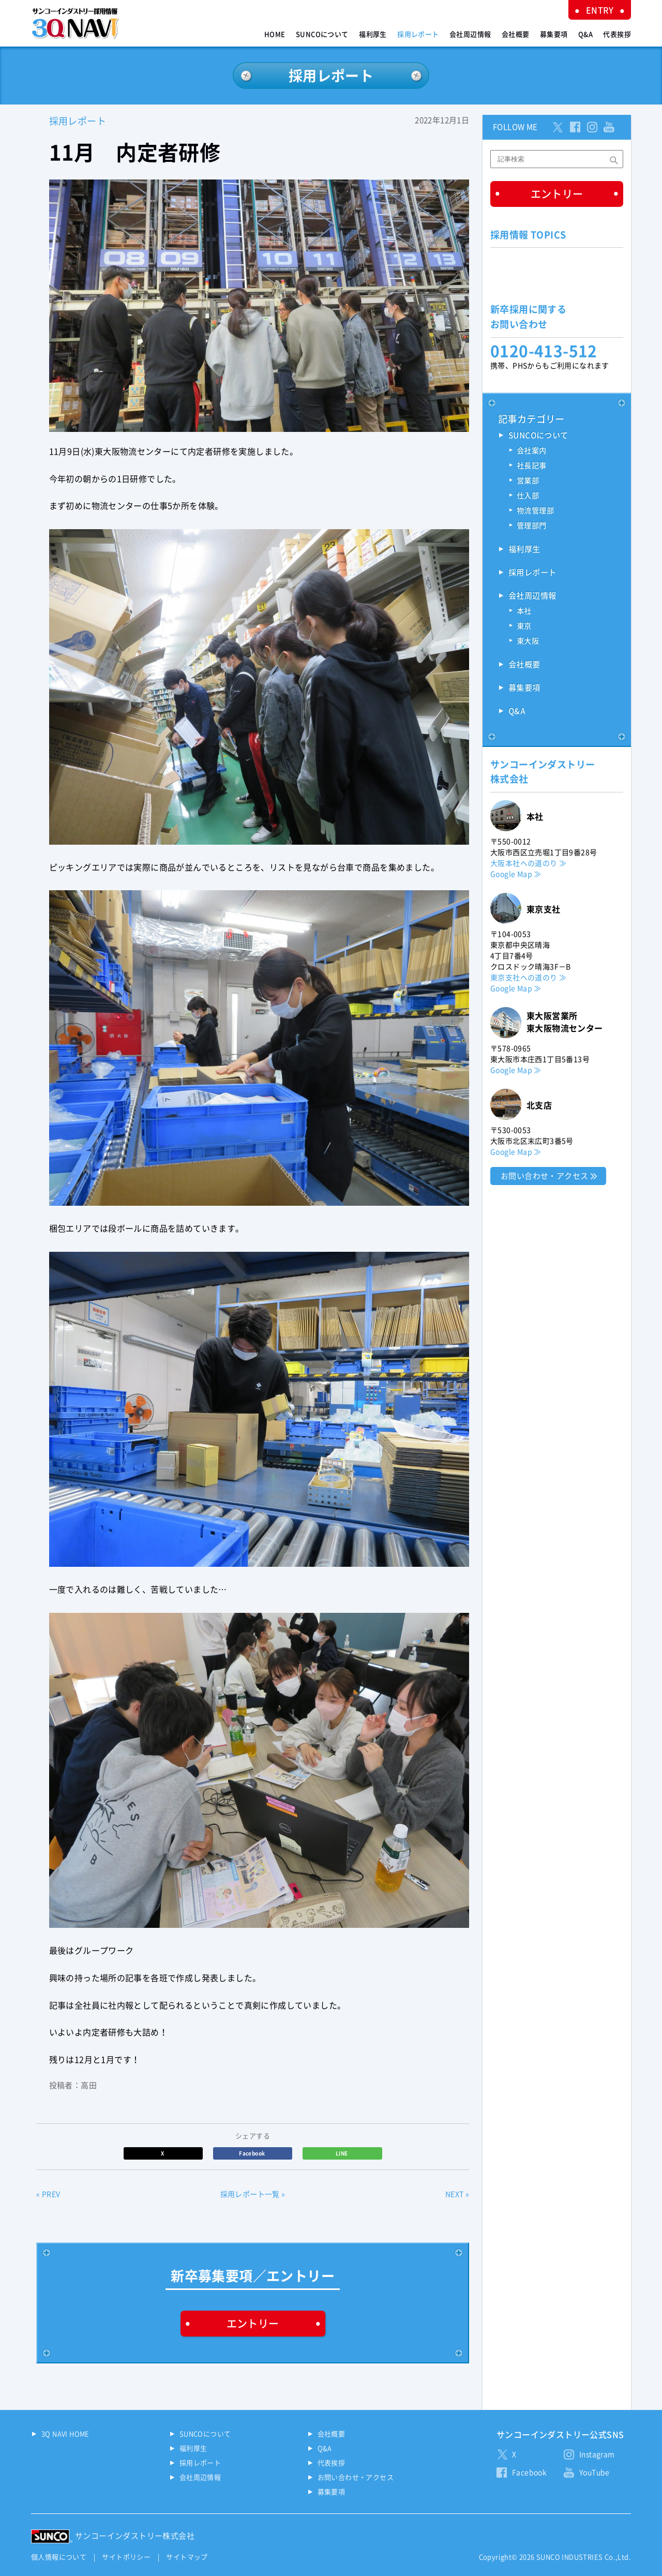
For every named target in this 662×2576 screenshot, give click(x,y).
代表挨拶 (617, 34)
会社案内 (532, 450)
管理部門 (532, 525)
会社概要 (516, 34)
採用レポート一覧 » (252, 2194)
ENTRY (599, 10)
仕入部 (528, 495)
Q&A (585, 34)
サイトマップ (186, 2557)
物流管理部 (535, 510)
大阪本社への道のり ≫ (528, 863)
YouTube (594, 2472)
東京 (524, 626)
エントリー (253, 2323)
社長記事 (532, 465)
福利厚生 (373, 34)
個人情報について (58, 2557)
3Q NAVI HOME (65, 2434)
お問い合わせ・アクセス (544, 1176)
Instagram (597, 2454)
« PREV (48, 2194)
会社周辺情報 (470, 34)
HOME (274, 34)
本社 (524, 611)
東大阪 (528, 641)
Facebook (252, 2153)
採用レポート (418, 34)
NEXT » (457, 2194)
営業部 (528, 480)
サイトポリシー (126, 2557)
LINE (342, 2153)
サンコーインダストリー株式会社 (134, 2536)
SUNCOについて (322, 34)
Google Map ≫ (515, 874)
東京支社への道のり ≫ (528, 977)
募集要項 (554, 34)
